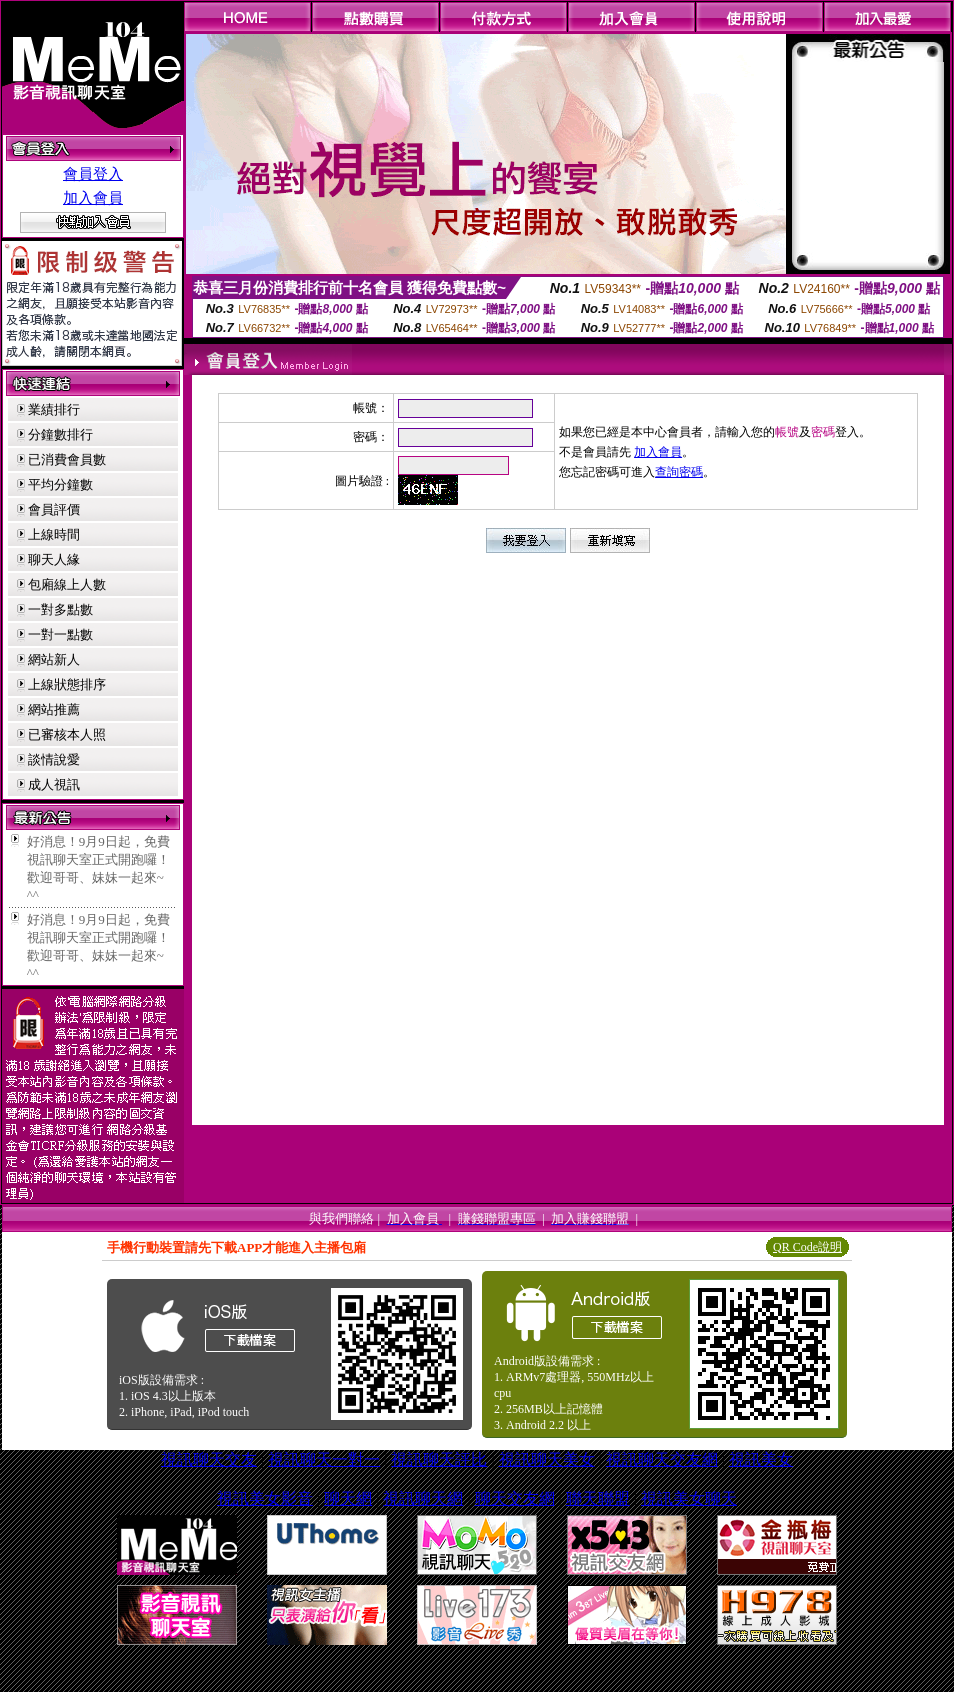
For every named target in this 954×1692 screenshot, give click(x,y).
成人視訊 (54, 784)
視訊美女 (761, 1459)
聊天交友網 (515, 1498)
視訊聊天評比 (439, 1459)
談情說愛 (54, 759)
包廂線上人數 (67, 584)
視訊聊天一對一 (324, 1459)
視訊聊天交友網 (662, 1459)
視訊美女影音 (265, 1498)
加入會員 (93, 198)
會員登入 (93, 174)
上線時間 (54, 534)
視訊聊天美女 (547, 1459)
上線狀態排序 (67, 684)
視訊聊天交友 (209, 1459)
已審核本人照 (67, 734)
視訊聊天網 (423, 1498)
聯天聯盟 (598, 1498)
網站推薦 (54, 709)
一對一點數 (60, 634)
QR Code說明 (807, 1247)
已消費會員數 (67, 459)
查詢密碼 (679, 472)
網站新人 (54, 659)
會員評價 (54, 509)
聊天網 (348, 1498)
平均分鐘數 (60, 484)
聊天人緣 (54, 559)
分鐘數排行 (60, 434)
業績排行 (54, 409)
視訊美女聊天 (689, 1498)
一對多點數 (60, 609)
